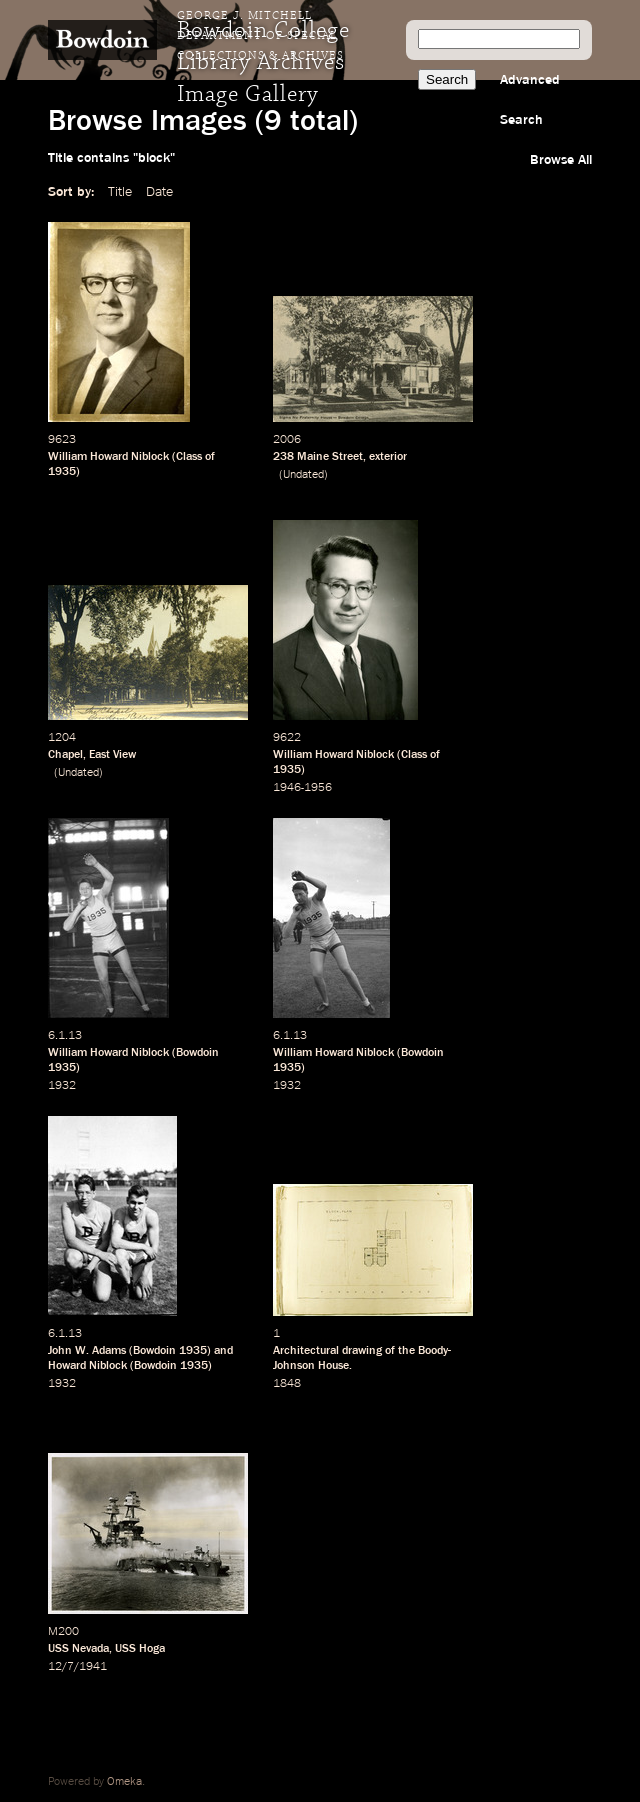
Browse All (561, 160)
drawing (362, 1351)
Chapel (65, 755)
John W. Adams (87, 1351)
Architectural (306, 1351)
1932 (62, 1086)
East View (112, 755)
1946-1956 (302, 788)
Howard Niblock (87, 1366)
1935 (62, 472)
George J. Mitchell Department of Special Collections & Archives (260, 36)
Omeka (124, 1782)
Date (159, 192)
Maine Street (330, 457)
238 (283, 457)
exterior (388, 457)
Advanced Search (530, 100)
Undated (303, 475)
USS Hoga (140, 1649)
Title (120, 192)
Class (189, 457)
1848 (287, 1384)
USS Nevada (78, 1649)
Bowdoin (197, 1053)
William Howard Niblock (108, 457)
